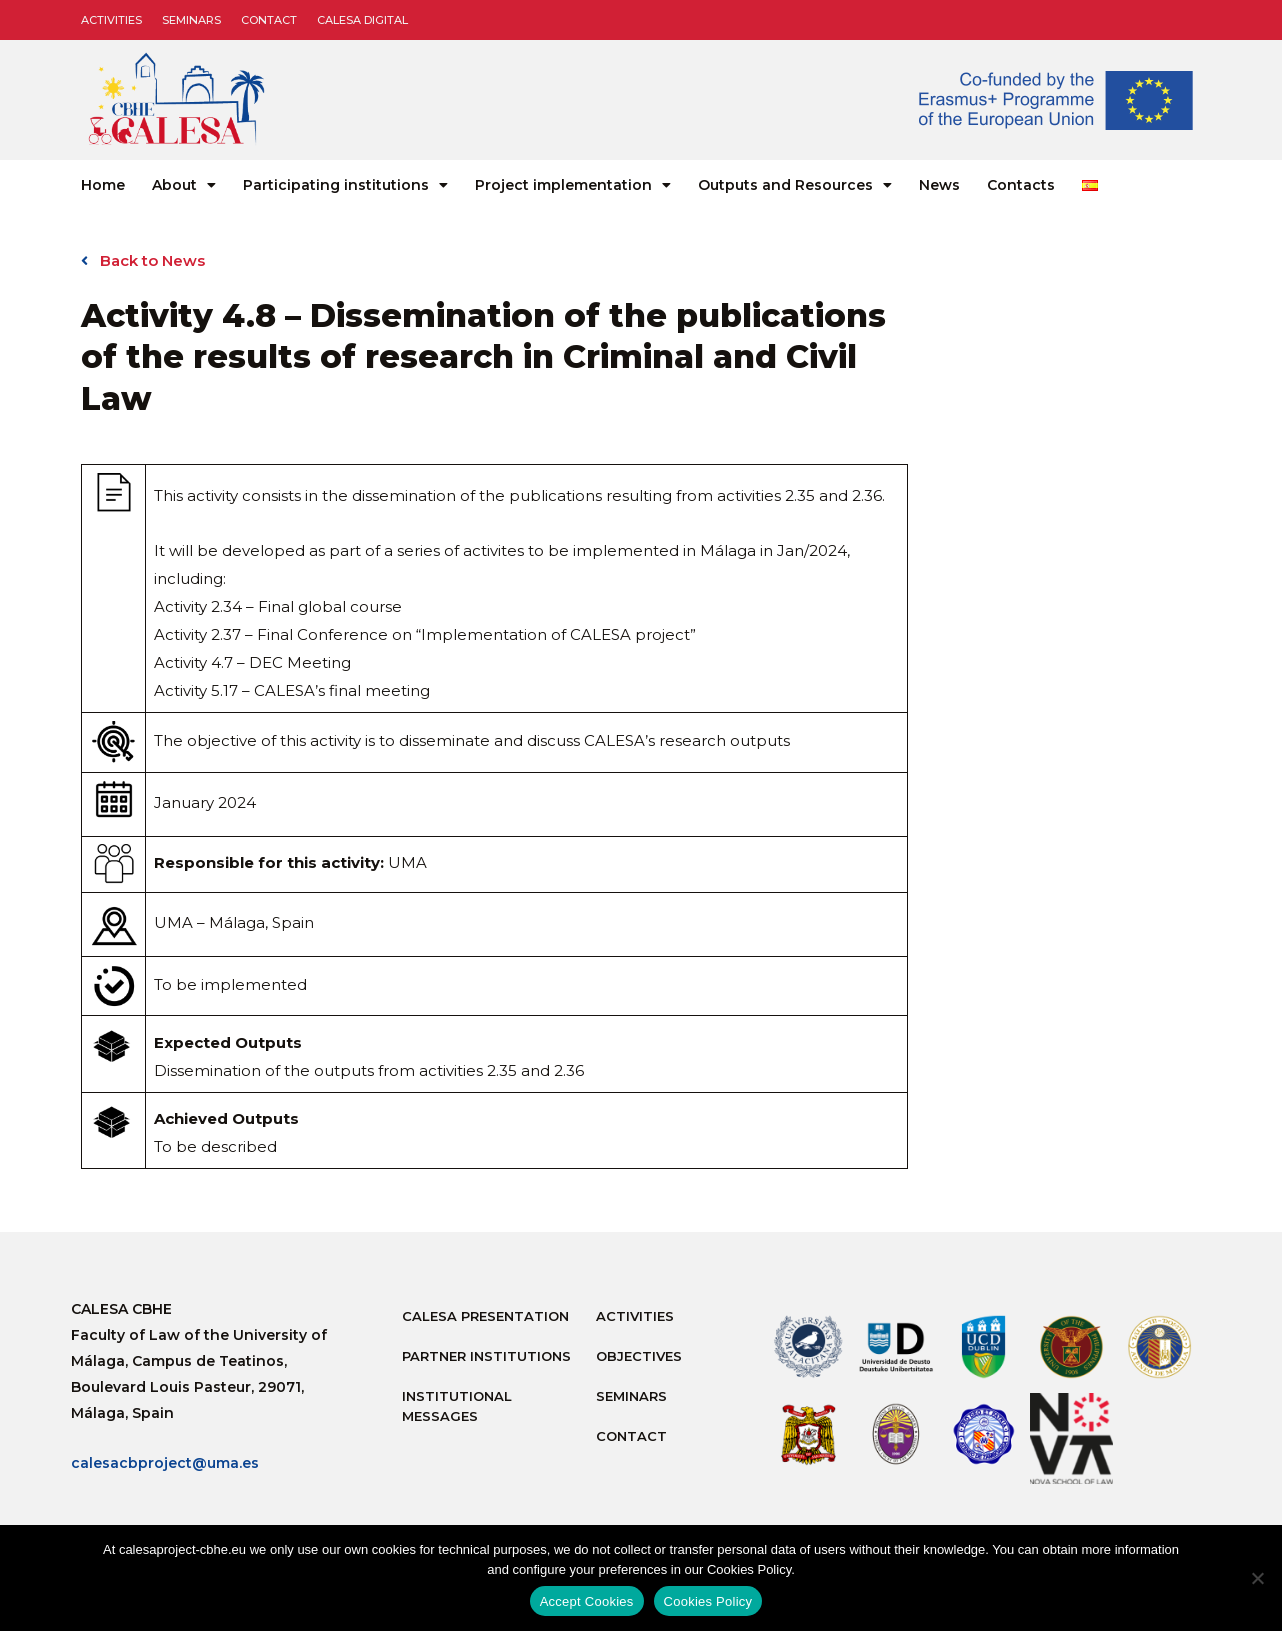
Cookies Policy (708, 1601)
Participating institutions (345, 185)
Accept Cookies (587, 1601)
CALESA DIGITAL (362, 20)
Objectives (639, 1356)
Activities (111, 20)
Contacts (1021, 185)
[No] (1257, 1578)
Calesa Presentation (485, 1316)
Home (103, 185)
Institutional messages (457, 1406)
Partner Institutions (486, 1356)
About (184, 185)
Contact (269, 20)
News (939, 185)
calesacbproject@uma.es (165, 1463)
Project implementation (573, 185)
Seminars (191, 20)
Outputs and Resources (795, 185)
